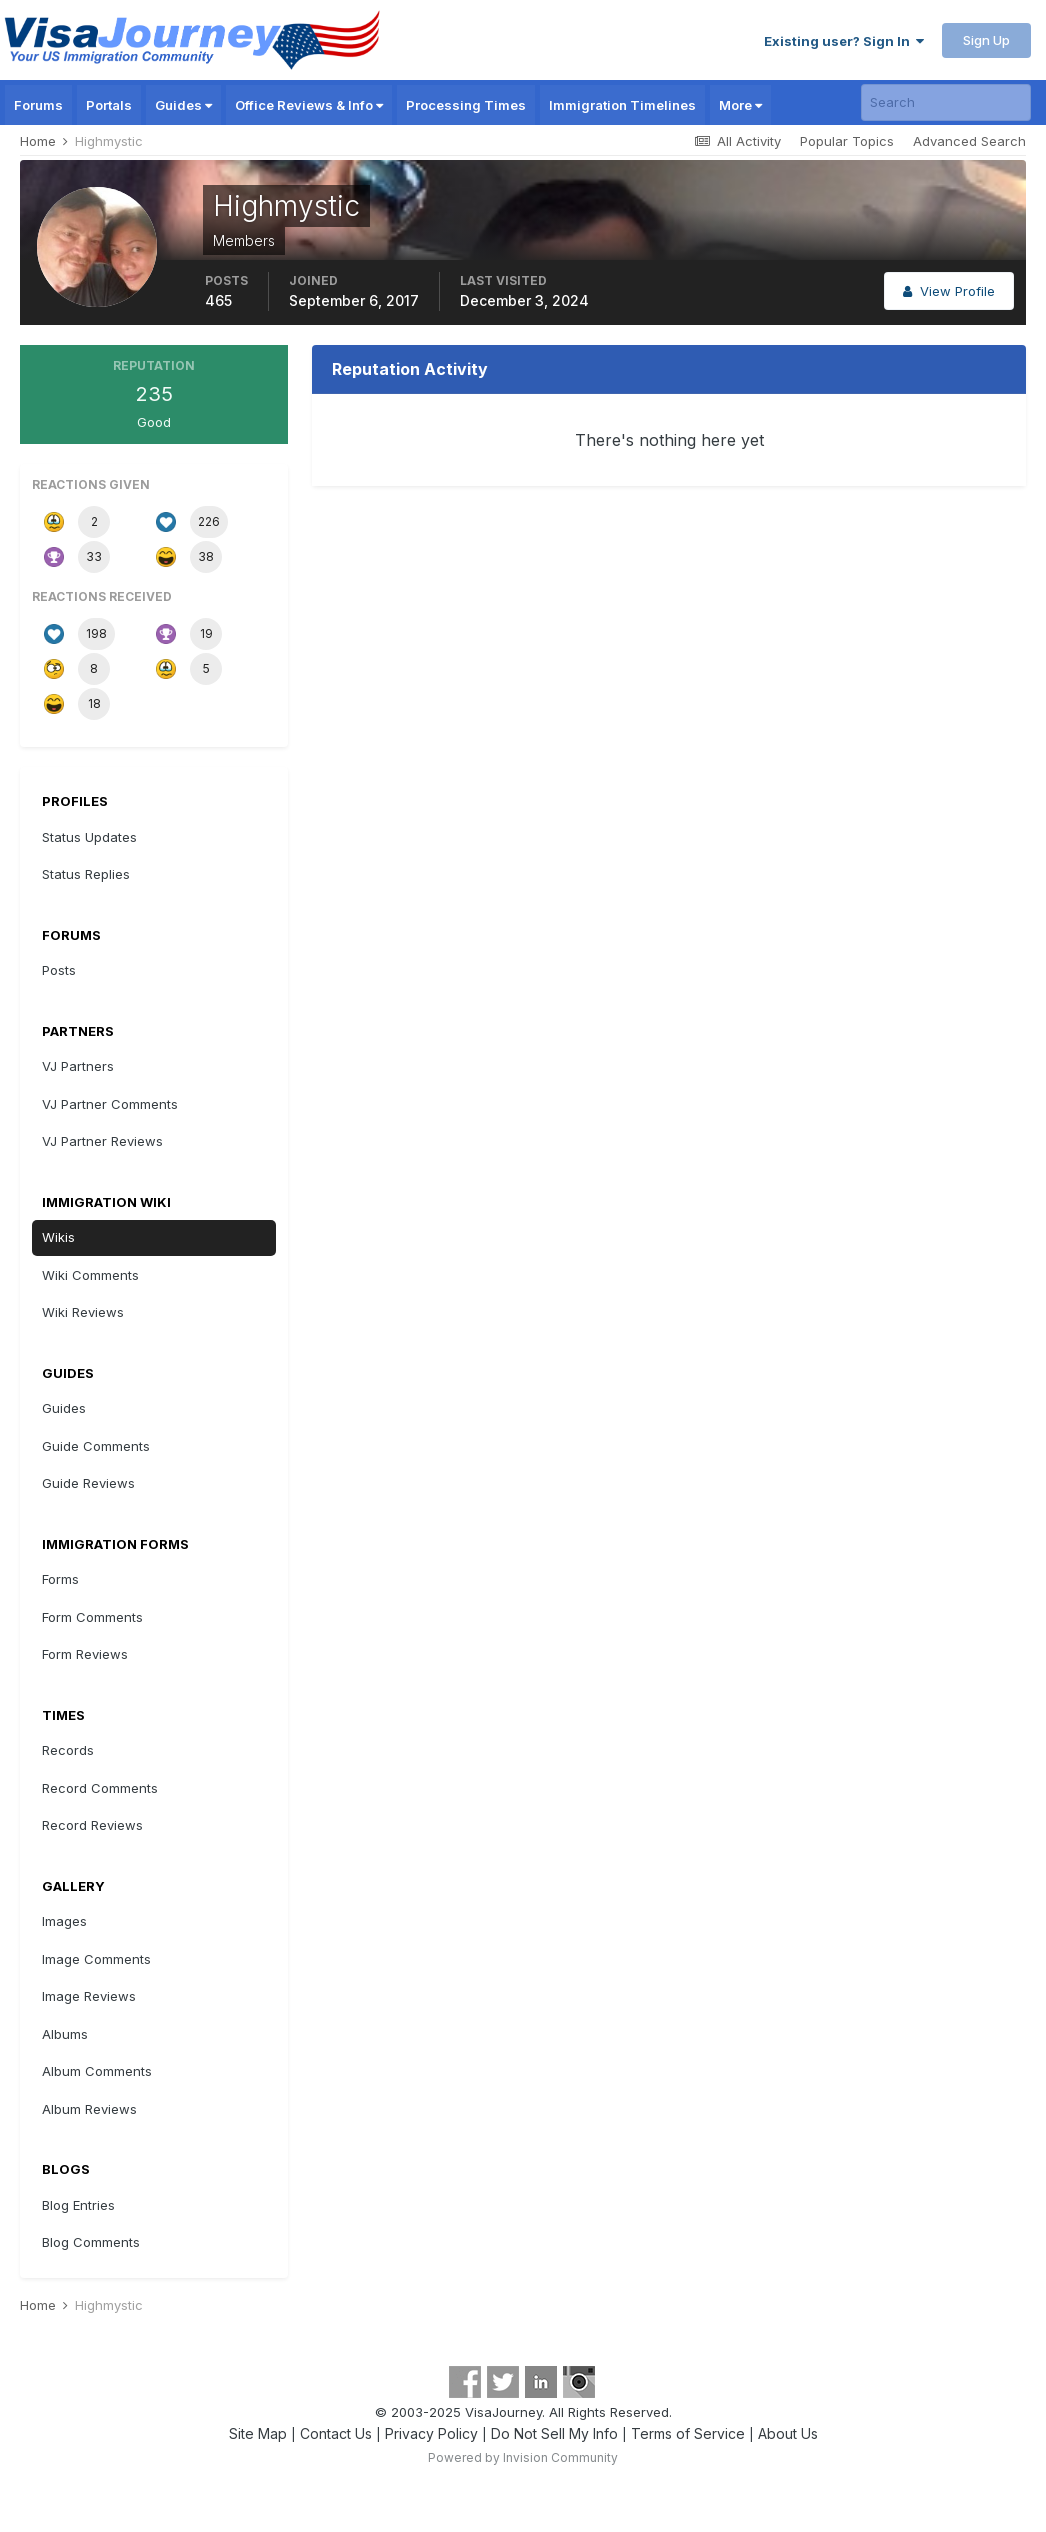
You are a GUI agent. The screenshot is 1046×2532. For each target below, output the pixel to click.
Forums (38, 105)
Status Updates (89, 837)
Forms (60, 1579)
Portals (109, 105)
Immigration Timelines (622, 105)
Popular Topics (847, 141)
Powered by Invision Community (523, 2457)
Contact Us (336, 2433)
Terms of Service (688, 2433)
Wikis (58, 1237)
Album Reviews (89, 2109)
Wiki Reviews (83, 1312)
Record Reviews (92, 1825)
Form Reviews (85, 1654)
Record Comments (100, 1788)
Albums (65, 2034)
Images (64, 1921)
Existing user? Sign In (844, 41)
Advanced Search (969, 141)
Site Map (258, 2433)
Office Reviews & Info (309, 105)
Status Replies (86, 874)
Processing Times (466, 105)
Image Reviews (89, 1996)
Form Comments (92, 1617)
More (740, 105)
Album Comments (97, 2071)
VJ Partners (78, 1066)
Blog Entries (78, 2205)
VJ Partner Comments (110, 1104)
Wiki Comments (90, 1275)
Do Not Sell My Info (554, 2433)
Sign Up (986, 40)
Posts (59, 970)
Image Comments (96, 1959)
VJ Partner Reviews (102, 1141)
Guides (183, 105)
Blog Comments (91, 2242)
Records (68, 1750)
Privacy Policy (431, 2433)
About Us (788, 2433)
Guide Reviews (88, 1483)
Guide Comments (96, 1446)
